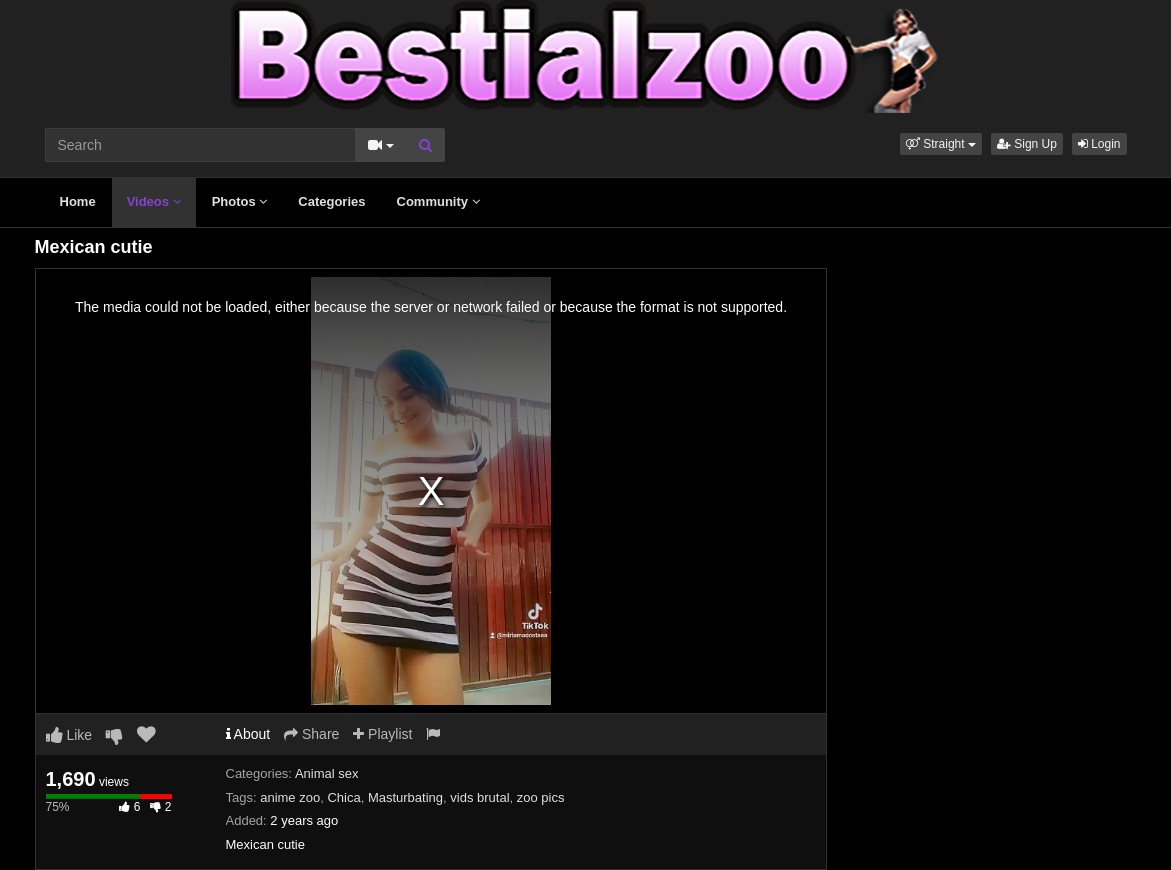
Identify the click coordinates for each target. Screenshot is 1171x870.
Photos (240, 201)
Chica (343, 797)
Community (438, 201)
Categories (331, 201)
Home (78, 201)
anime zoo (290, 797)
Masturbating (405, 797)
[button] (941, 144)
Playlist (382, 734)
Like (69, 735)
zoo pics (541, 797)
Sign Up (1027, 144)
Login (1099, 144)
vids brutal (479, 797)
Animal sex (327, 773)
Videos (154, 201)
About (248, 734)
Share (311, 734)
